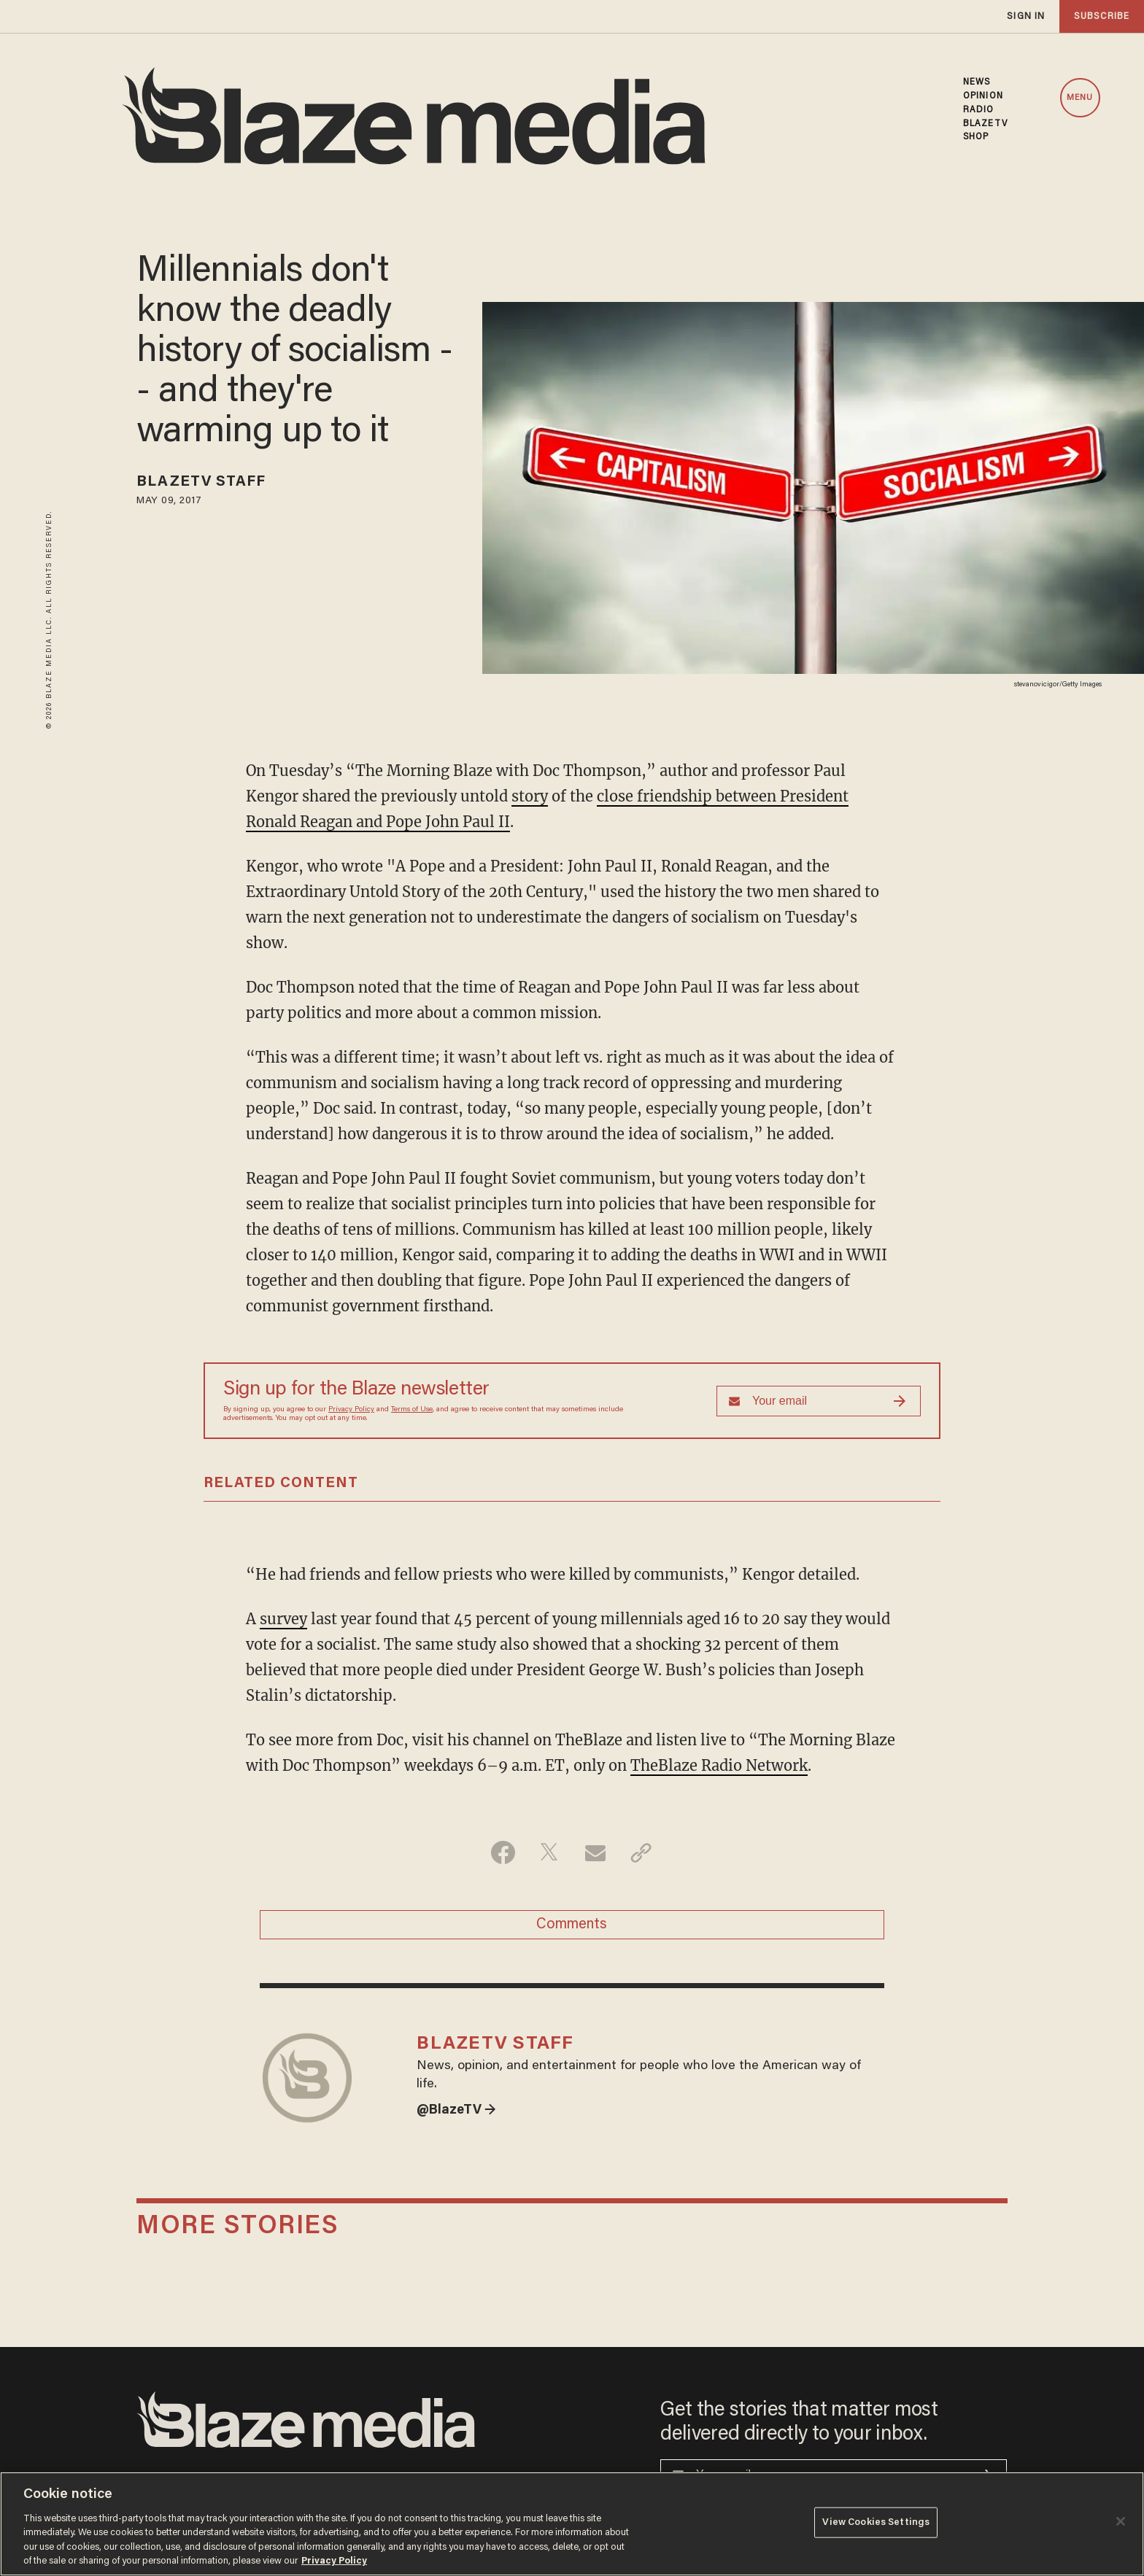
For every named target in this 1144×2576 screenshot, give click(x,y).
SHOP (976, 137)
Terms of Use (412, 1409)
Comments (571, 1924)
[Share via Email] (595, 1852)
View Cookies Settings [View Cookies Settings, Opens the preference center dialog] (876, 2522)
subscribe (1101, 16)
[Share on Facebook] (503, 1852)
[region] (572, 2524)
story (529, 796)
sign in (1026, 16)
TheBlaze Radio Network (719, 1765)
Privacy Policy (351, 1409)
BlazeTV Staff (201, 482)
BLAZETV (985, 124)
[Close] (1121, 2521)
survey (283, 1619)
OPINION (983, 96)
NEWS (976, 82)
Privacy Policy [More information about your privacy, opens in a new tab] (334, 2561)
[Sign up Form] (818, 1401)
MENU (1080, 97)
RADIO (978, 110)
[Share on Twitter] (549, 1852)
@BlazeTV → (456, 2110)
